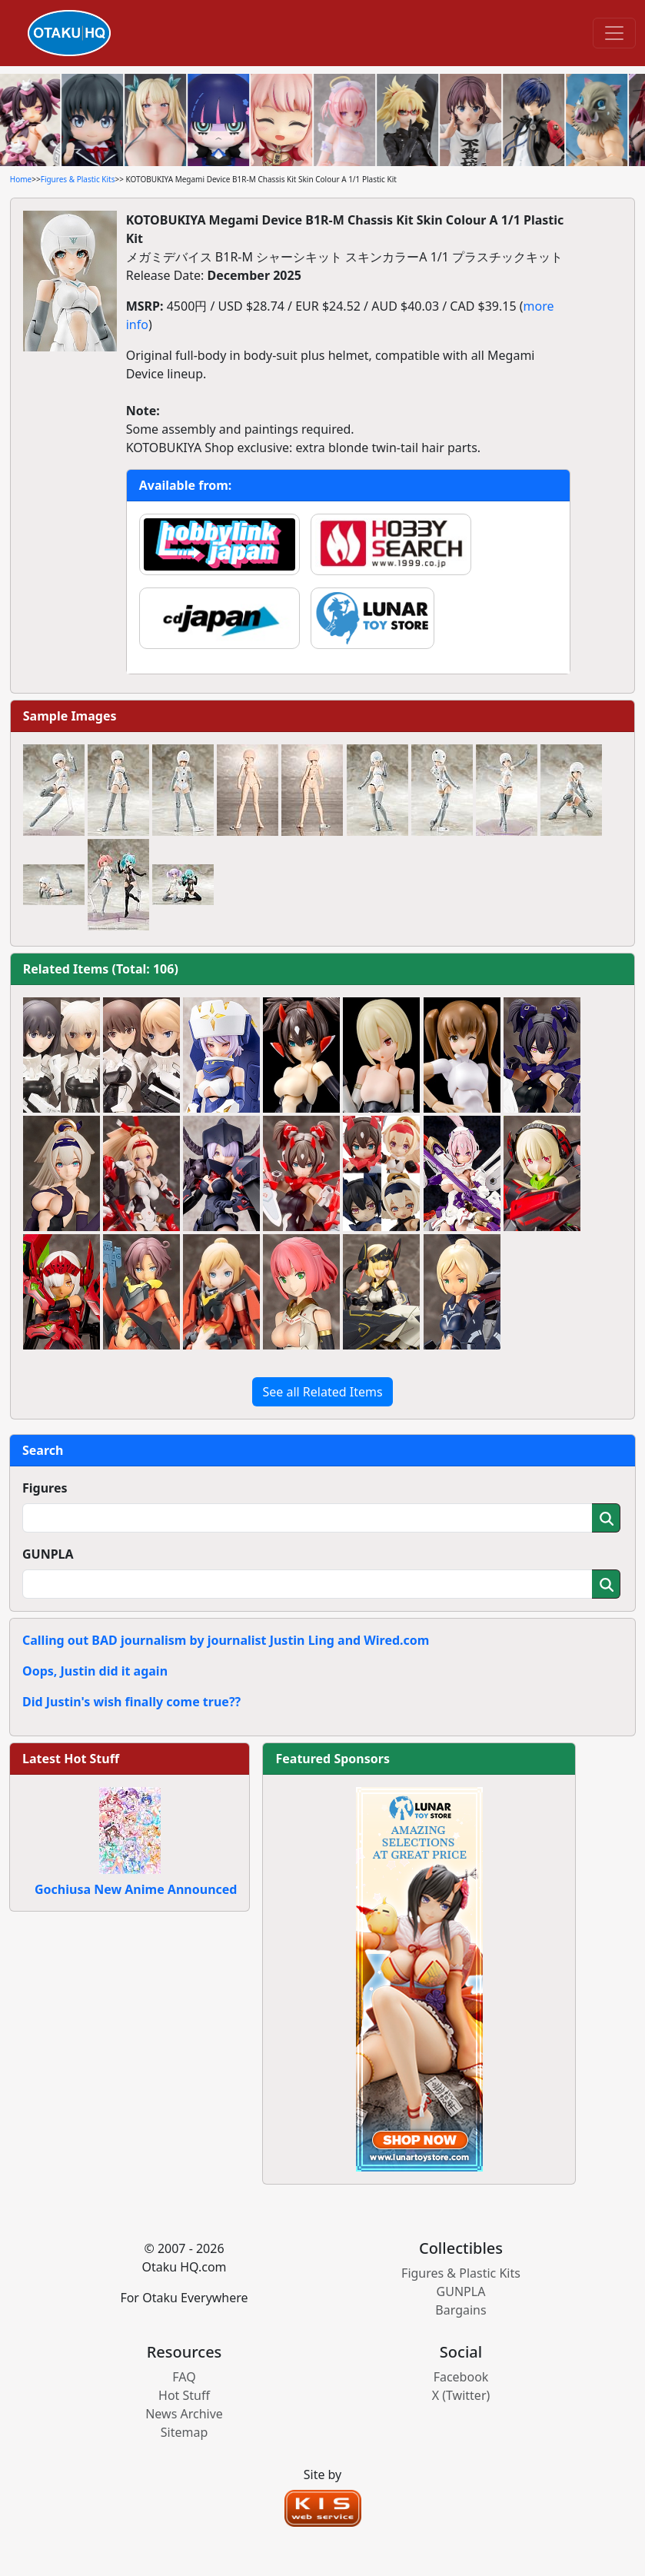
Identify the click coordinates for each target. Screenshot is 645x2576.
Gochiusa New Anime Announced (136, 1889)
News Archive (184, 2413)
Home (21, 179)
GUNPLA (48, 1554)
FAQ (183, 2376)
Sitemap (184, 2432)
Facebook (461, 2376)
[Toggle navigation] (614, 33)
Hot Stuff (184, 2395)
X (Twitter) (461, 2395)
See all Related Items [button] (322, 1391)
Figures (45, 1487)
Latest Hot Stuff (70, 1758)
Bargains (460, 2309)
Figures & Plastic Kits (78, 179)
